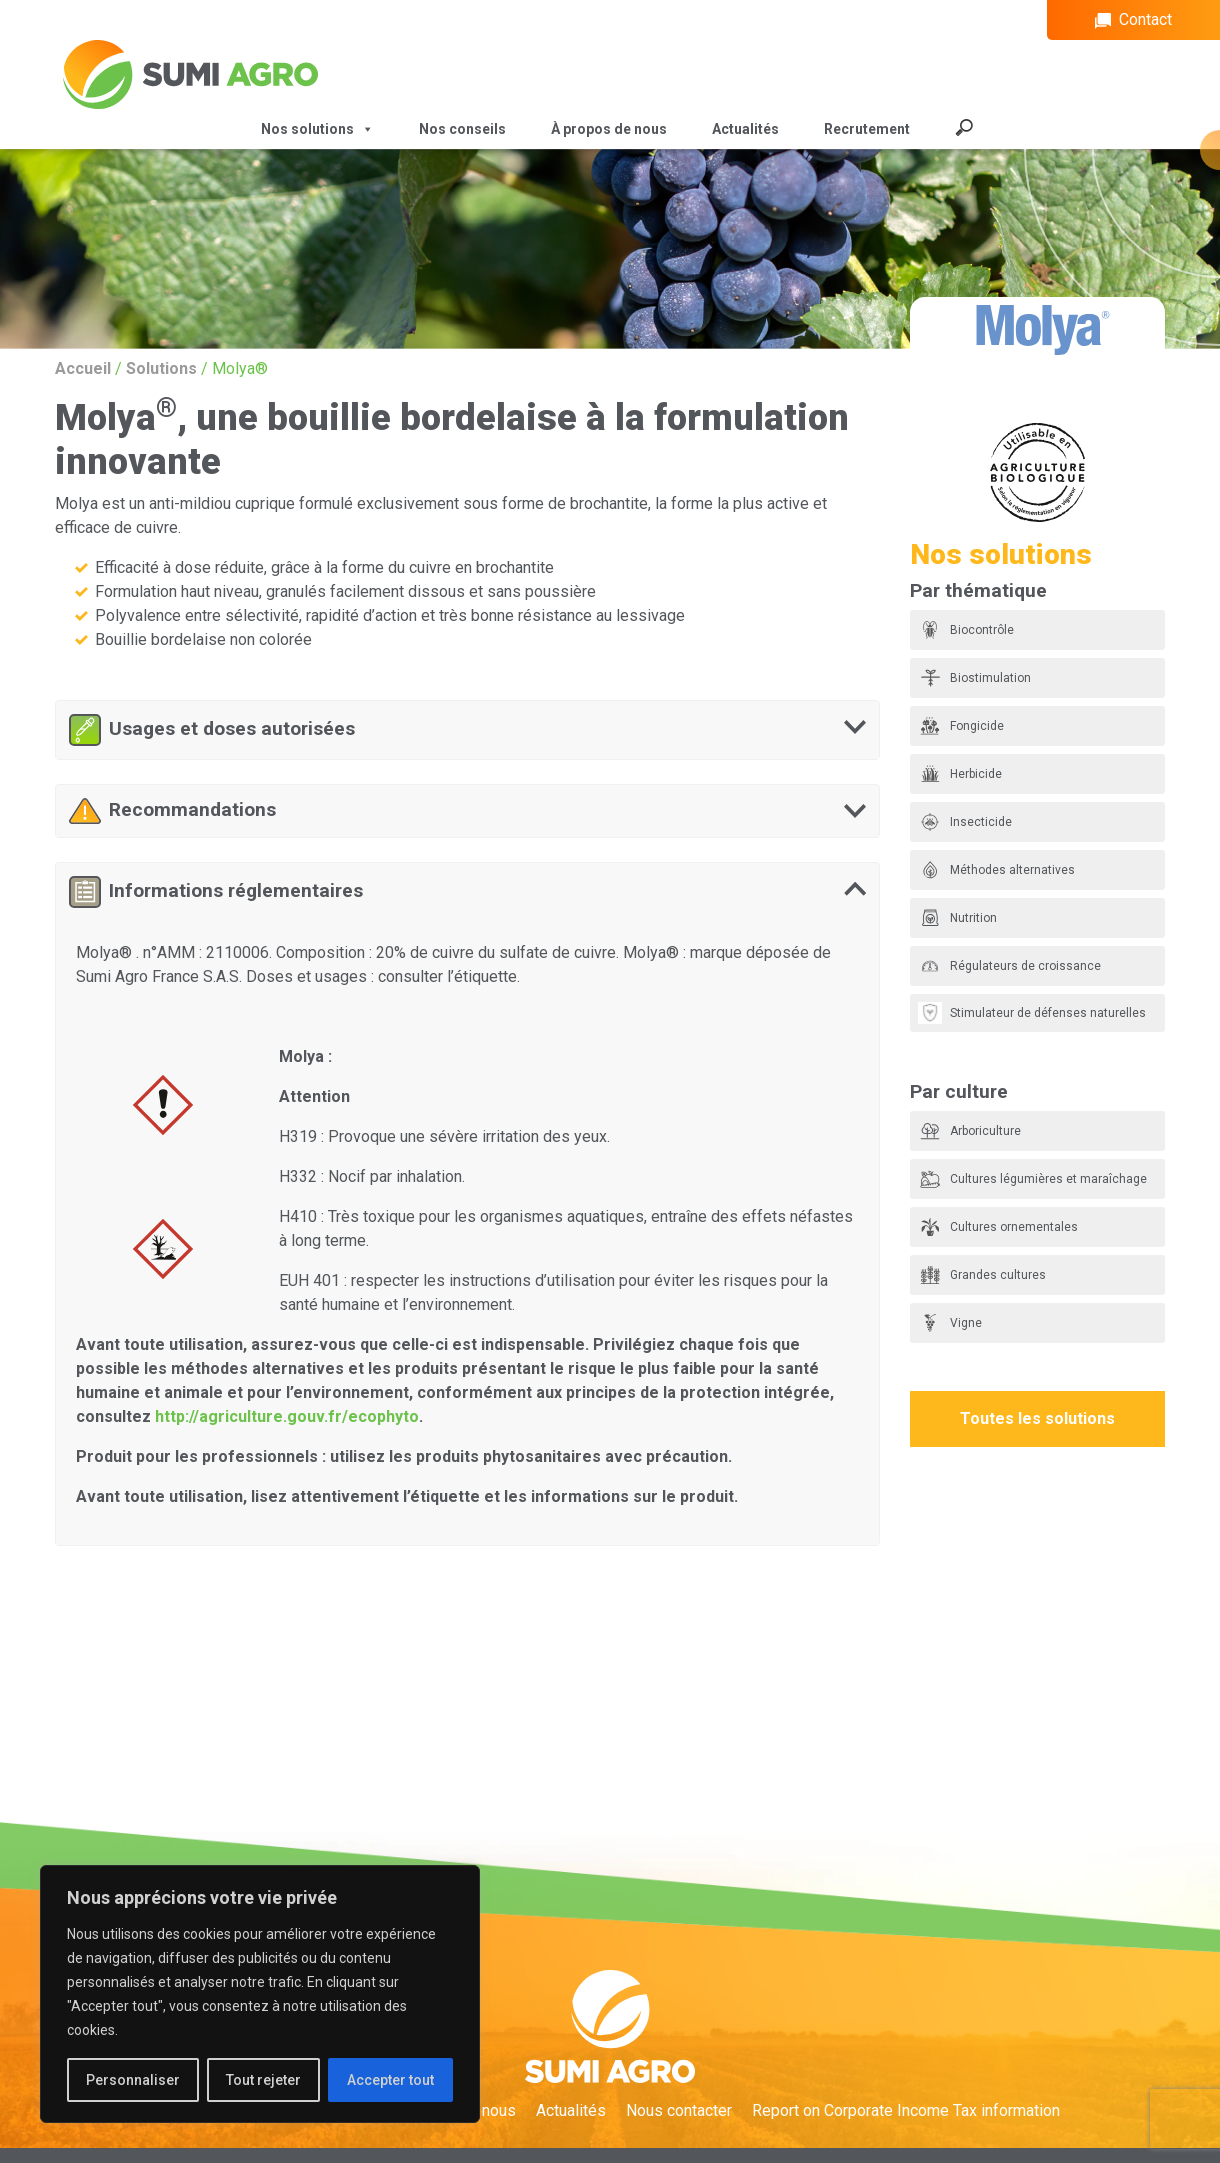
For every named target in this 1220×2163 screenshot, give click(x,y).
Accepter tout (390, 2080)
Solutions (161, 368)
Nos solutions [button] (317, 129)
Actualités (745, 129)
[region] (260, 1994)
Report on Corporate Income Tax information (906, 2110)
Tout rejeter (263, 2080)
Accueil (83, 368)
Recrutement (867, 129)
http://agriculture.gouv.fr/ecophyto (287, 1416)
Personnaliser (133, 2080)
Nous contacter (679, 2110)
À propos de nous (609, 129)
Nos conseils (462, 129)
